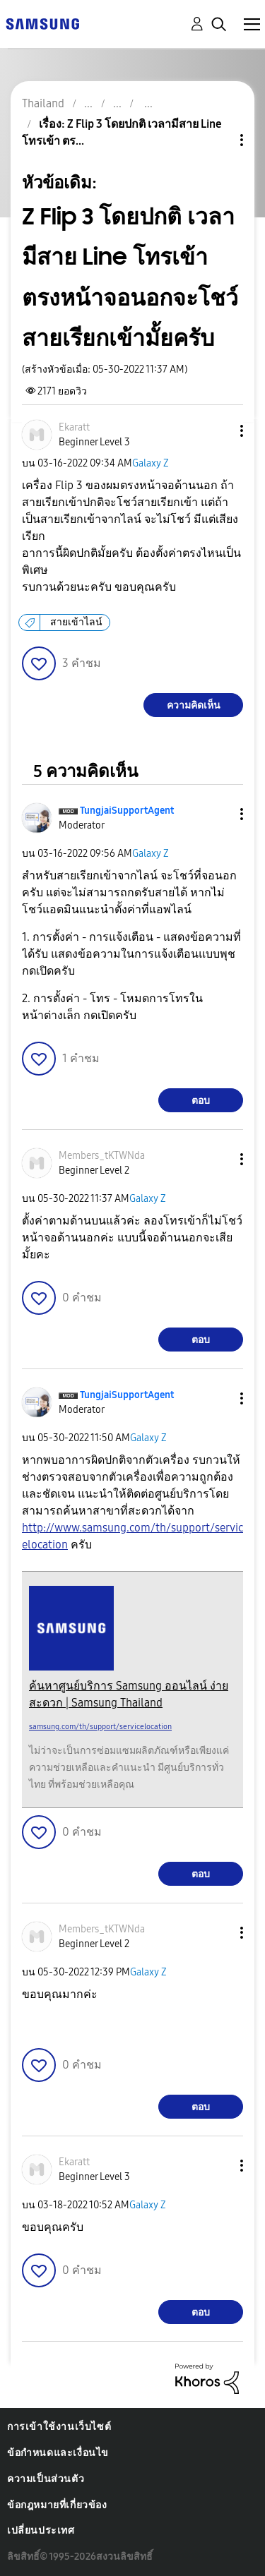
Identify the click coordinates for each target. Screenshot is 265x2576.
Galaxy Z (150, 463)
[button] (218, 431)
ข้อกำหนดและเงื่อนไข (58, 2453)
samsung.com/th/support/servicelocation (100, 1726)
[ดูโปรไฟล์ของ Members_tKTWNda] (102, 1156)
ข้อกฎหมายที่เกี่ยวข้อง (57, 2505)
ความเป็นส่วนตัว (45, 2479)
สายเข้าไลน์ (76, 622)
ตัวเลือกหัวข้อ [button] (217, 140)
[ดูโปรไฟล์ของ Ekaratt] (74, 427)
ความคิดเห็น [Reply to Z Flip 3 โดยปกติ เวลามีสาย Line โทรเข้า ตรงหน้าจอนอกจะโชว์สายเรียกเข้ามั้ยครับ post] (193, 705)
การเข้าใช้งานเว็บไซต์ (59, 2427)
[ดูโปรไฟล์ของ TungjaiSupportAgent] (127, 811)
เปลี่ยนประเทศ (41, 2530)
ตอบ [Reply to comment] (201, 1101)
